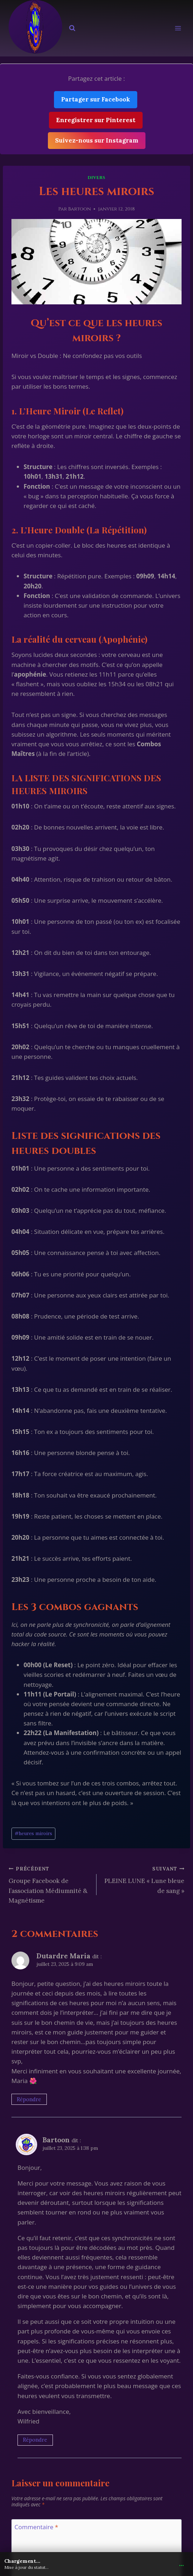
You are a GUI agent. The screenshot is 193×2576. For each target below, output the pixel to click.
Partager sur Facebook (95, 99)
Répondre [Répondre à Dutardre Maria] (29, 2099)
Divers (96, 177)
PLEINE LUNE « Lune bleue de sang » (143, 1879)
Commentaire (36, 2527)
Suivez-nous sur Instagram (96, 140)
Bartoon (79, 209)
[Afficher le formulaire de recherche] (72, 28)
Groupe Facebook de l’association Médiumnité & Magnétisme (49, 1884)
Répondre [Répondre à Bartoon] (35, 2439)
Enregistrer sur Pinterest (95, 120)
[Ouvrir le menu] (177, 28)
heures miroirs (33, 1833)
